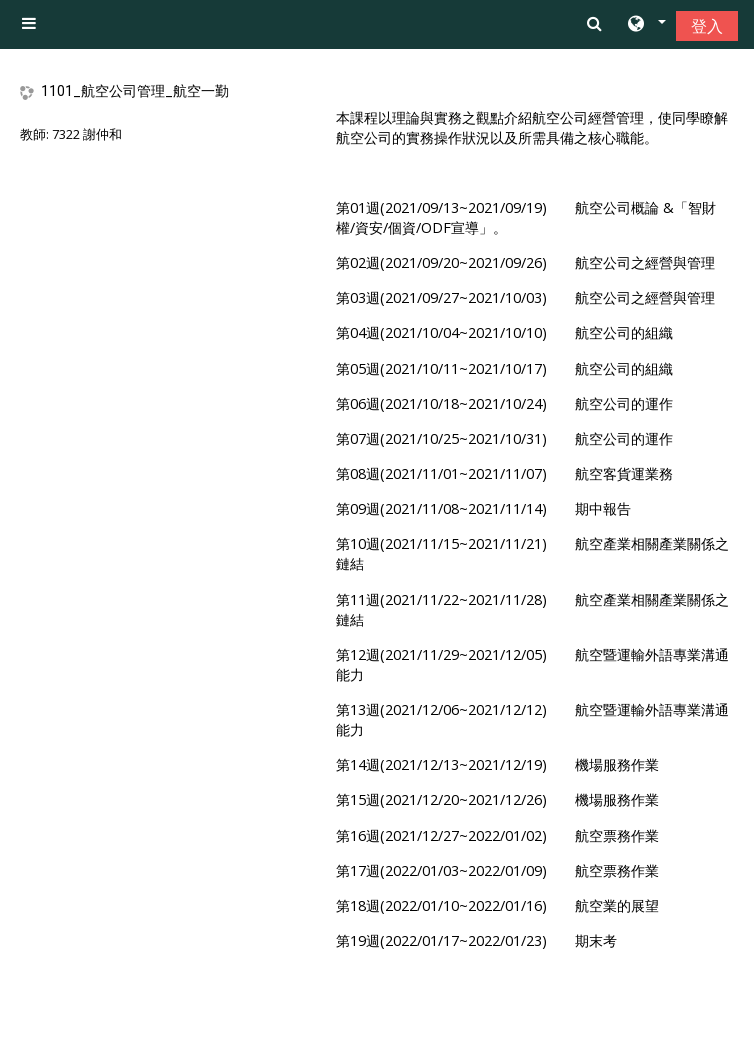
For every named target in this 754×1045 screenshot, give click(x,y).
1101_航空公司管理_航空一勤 (135, 91)
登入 (707, 26)
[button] (645, 25)
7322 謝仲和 (87, 134)
